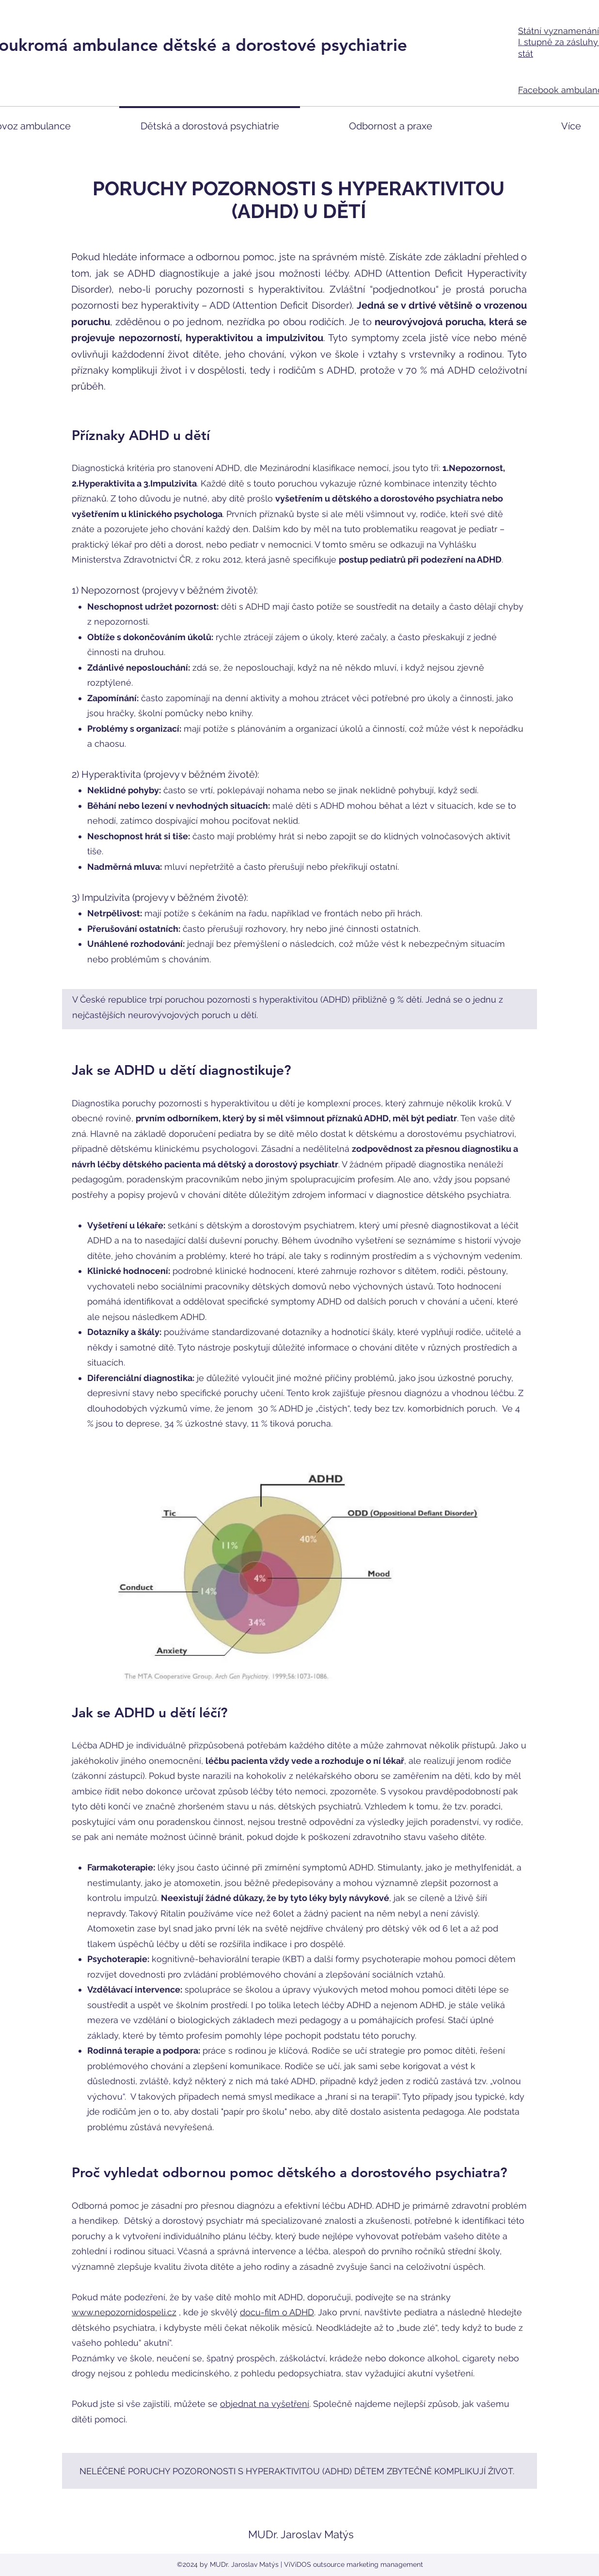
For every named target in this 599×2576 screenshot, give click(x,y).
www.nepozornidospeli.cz (124, 2312)
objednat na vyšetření (264, 2404)
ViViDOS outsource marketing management (353, 2564)
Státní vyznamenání (558, 31)
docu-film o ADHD (277, 2312)
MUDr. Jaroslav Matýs (301, 2534)
